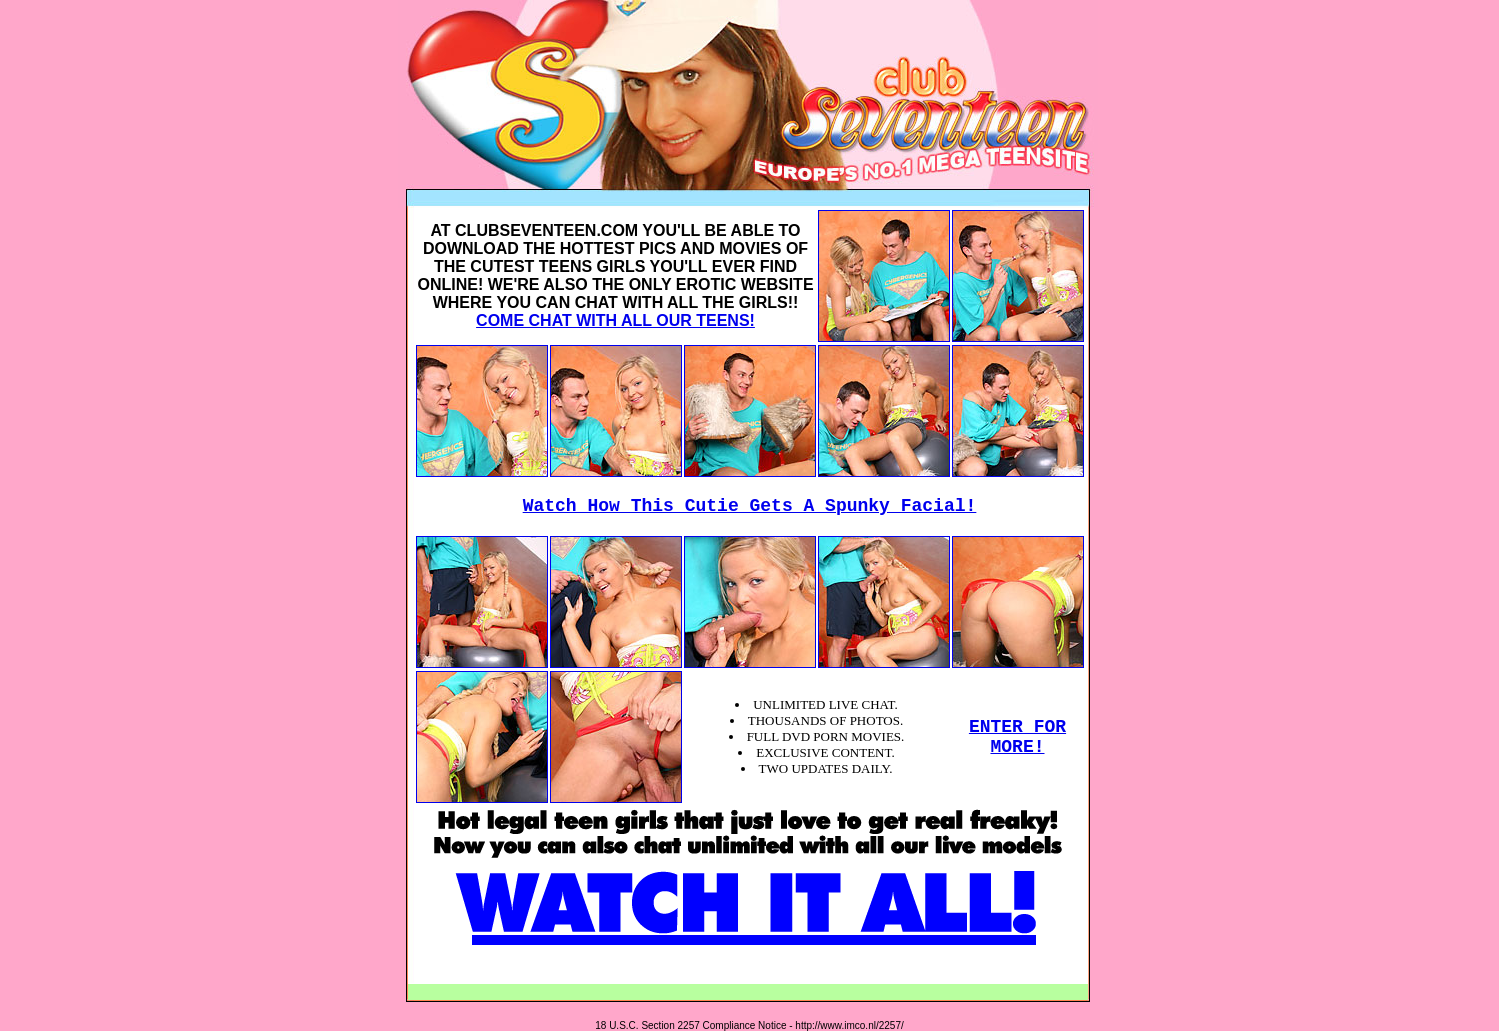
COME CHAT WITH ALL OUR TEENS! (615, 320)
